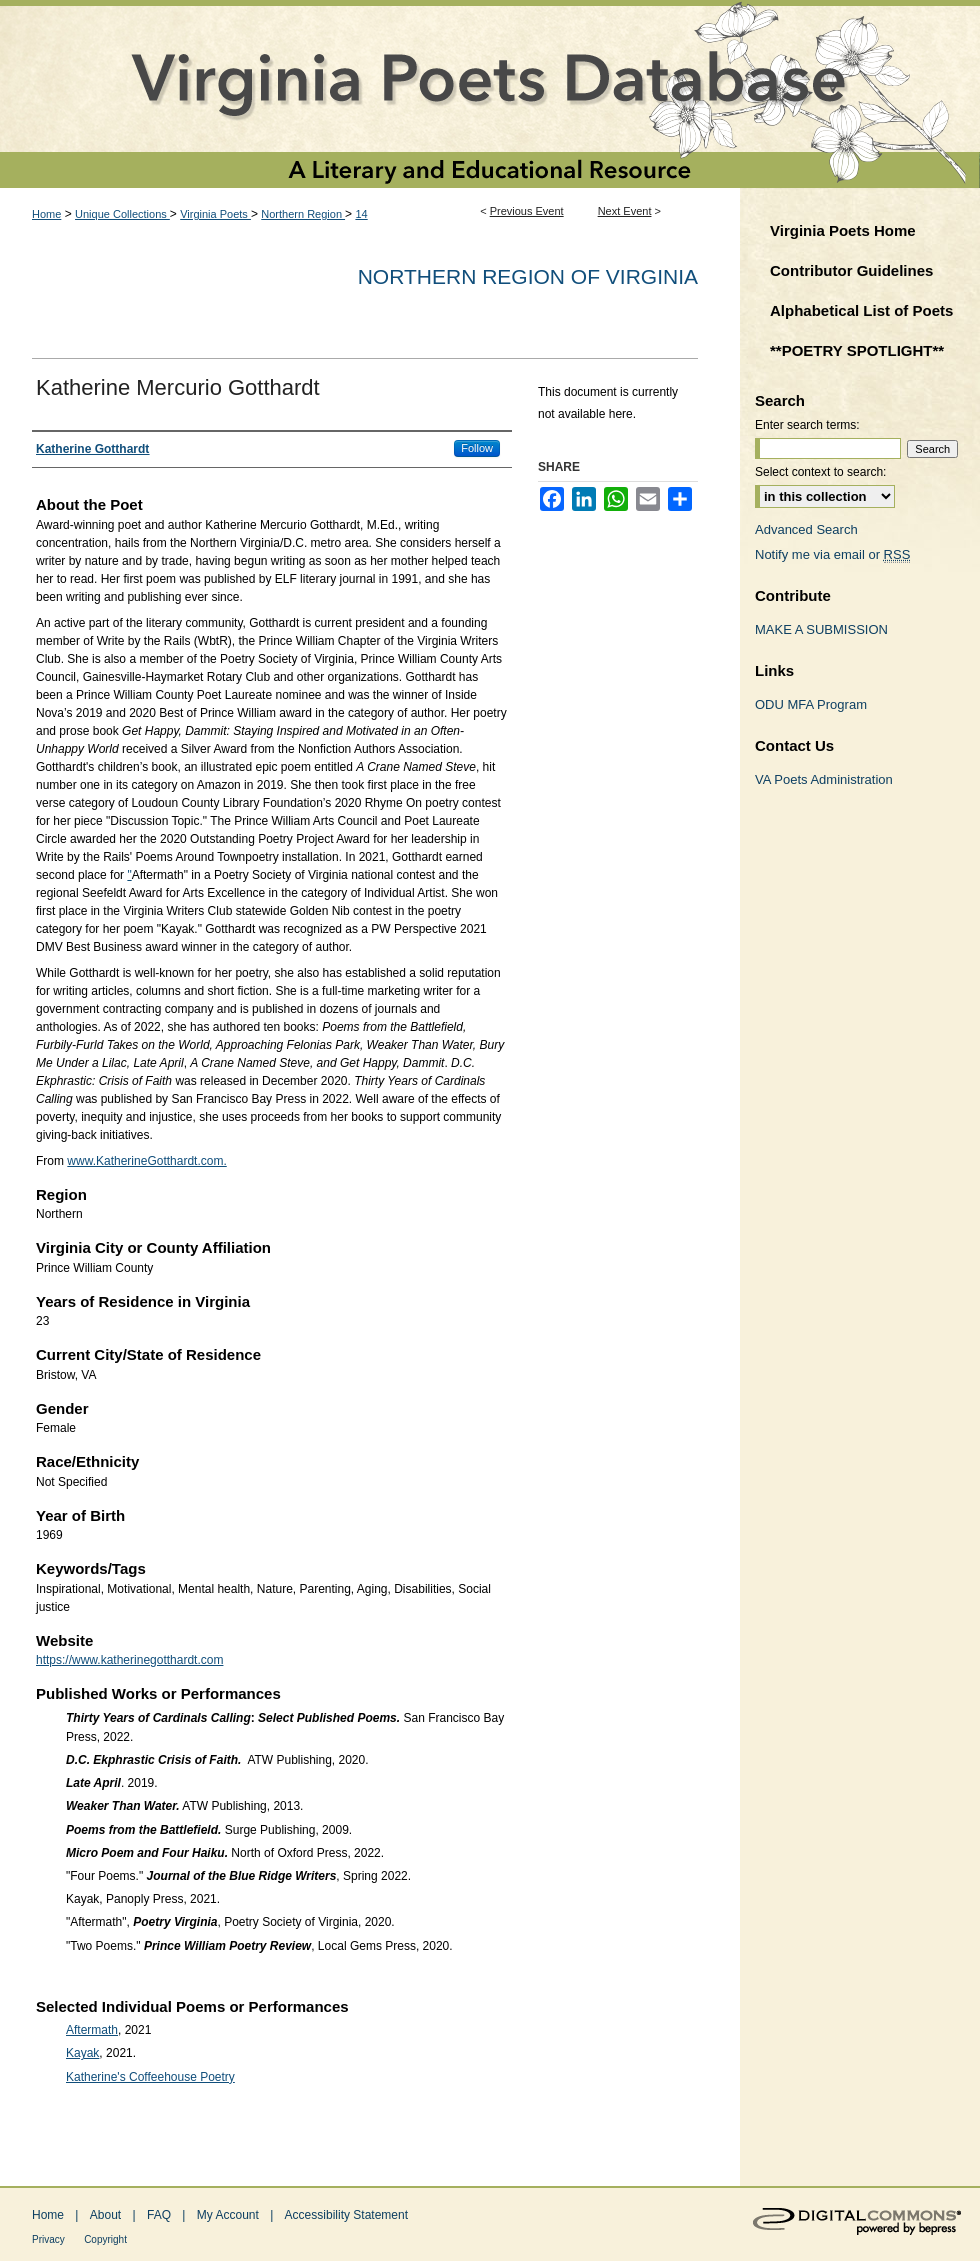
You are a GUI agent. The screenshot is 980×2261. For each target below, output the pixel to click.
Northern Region (303, 214)
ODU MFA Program (811, 704)
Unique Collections (122, 214)
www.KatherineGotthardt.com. (146, 1161)
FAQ (159, 2215)
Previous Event (527, 211)
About (105, 2215)
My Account (228, 2215)
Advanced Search (806, 529)
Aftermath (92, 2030)
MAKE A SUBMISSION (821, 629)
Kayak (82, 2053)
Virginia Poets (215, 214)
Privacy (48, 2239)
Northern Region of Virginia (528, 276)
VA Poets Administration (824, 779)
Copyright (105, 2239)
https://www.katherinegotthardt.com (129, 1660)
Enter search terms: (807, 425)
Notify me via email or (832, 554)
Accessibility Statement (346, 2215)
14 (361, 214)
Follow (477, 448)
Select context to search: (820, 472)
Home (46, 214)
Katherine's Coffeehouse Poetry (150, 2077)
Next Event (625, 211)
